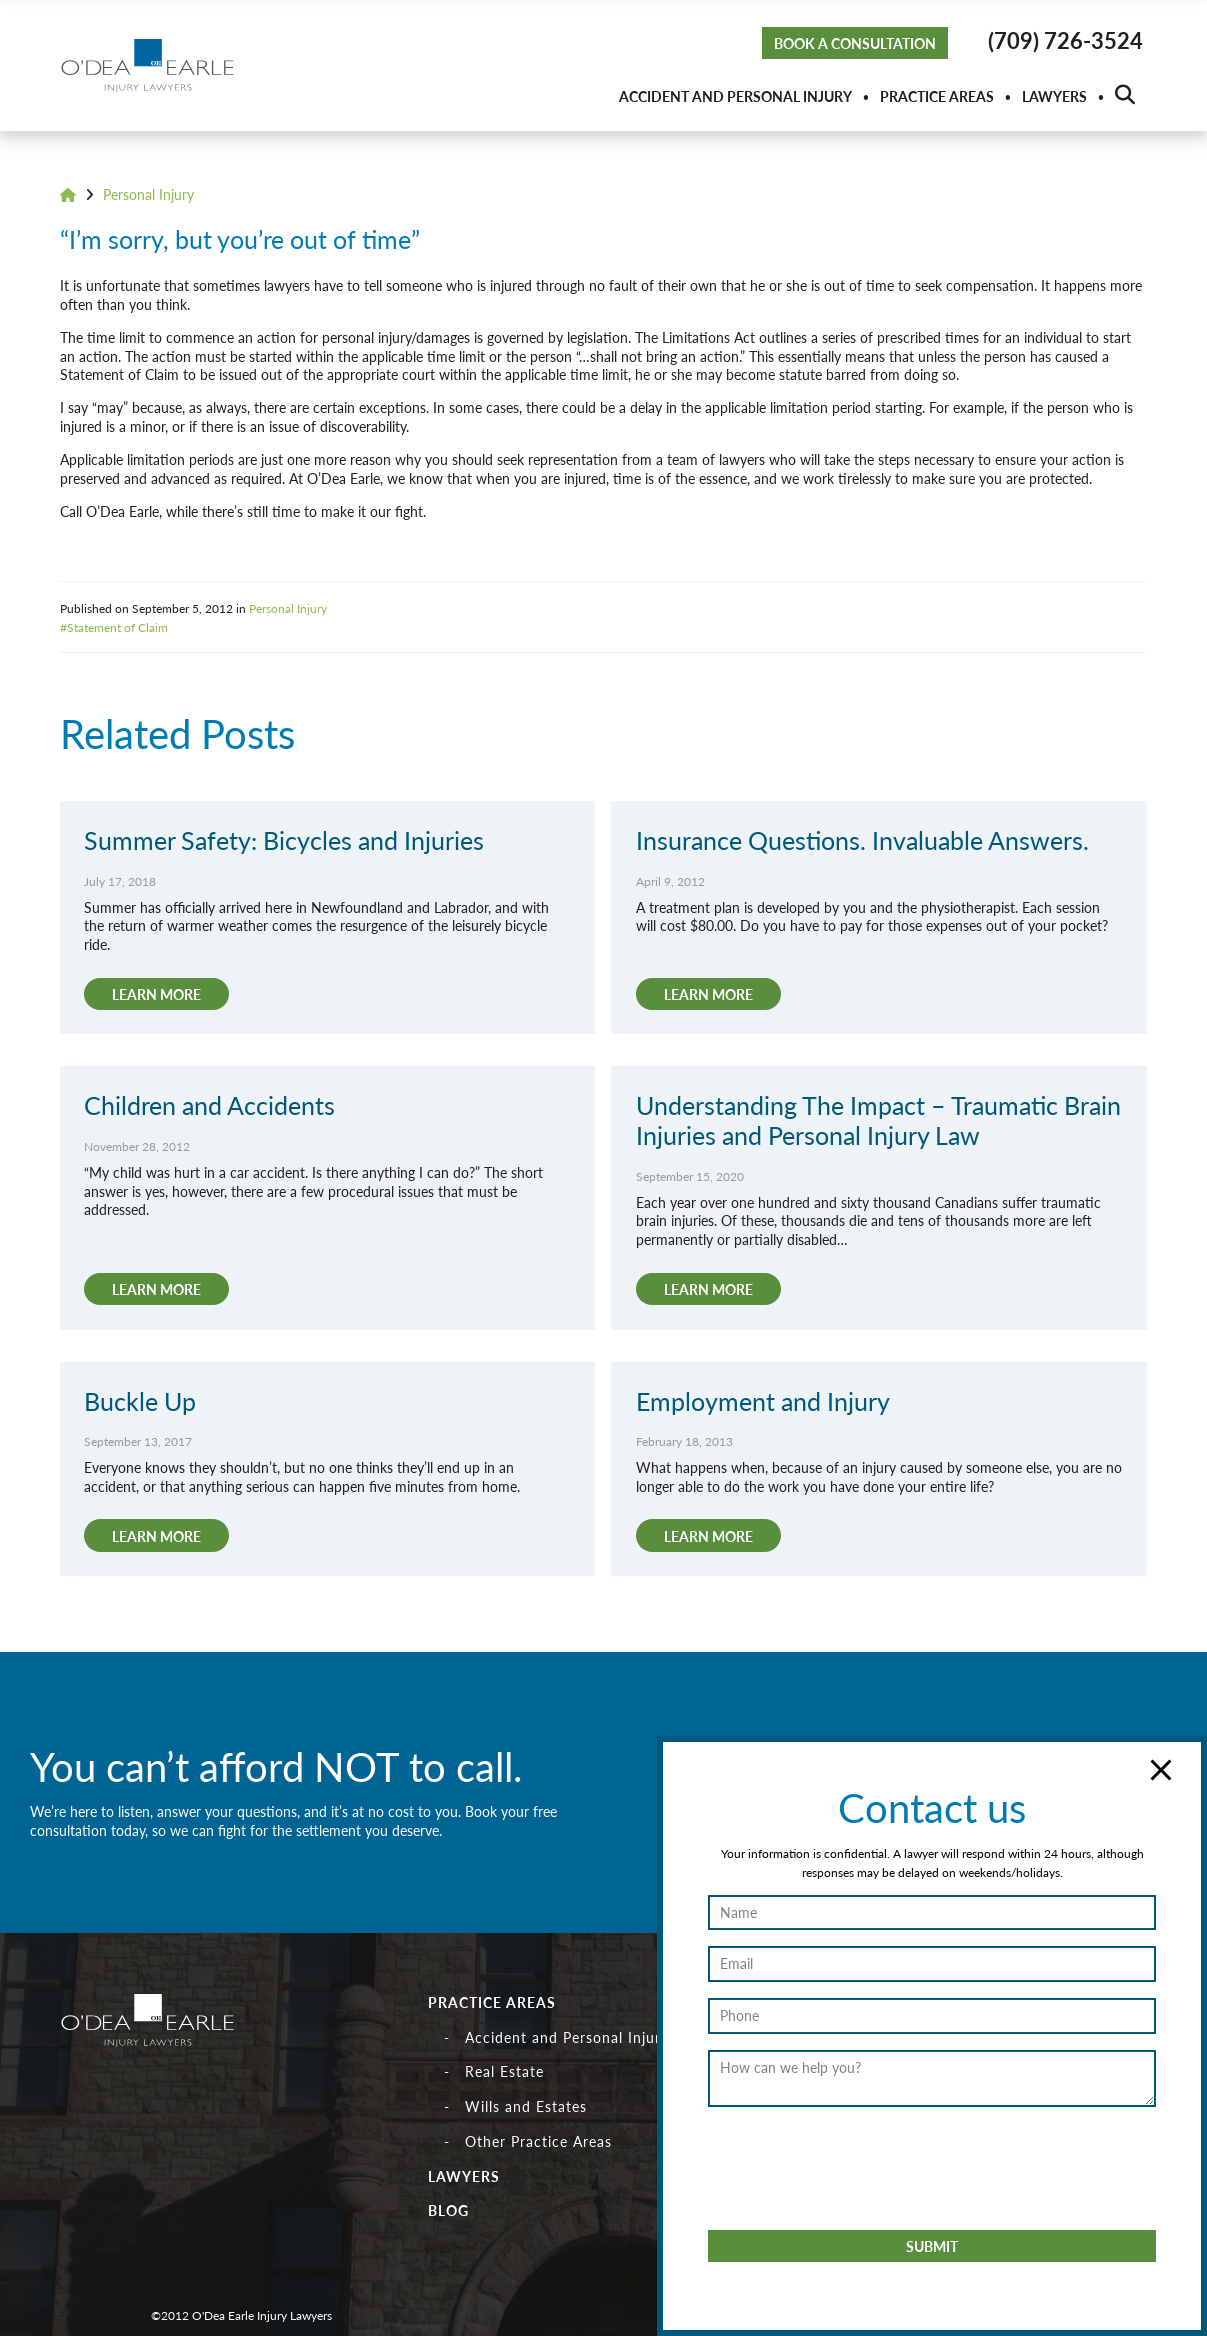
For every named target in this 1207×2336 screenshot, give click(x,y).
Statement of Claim (117, 627)
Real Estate (504, 2071)
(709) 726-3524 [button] (1065, 40)
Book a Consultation (855, 43)
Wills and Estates (526, 2106)
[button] (1125, 96)
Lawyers (1054, 96)
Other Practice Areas (538, 2141)
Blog (448, 2210)
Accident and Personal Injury (735, 96)
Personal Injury (148, 194)
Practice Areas (937, 96)
